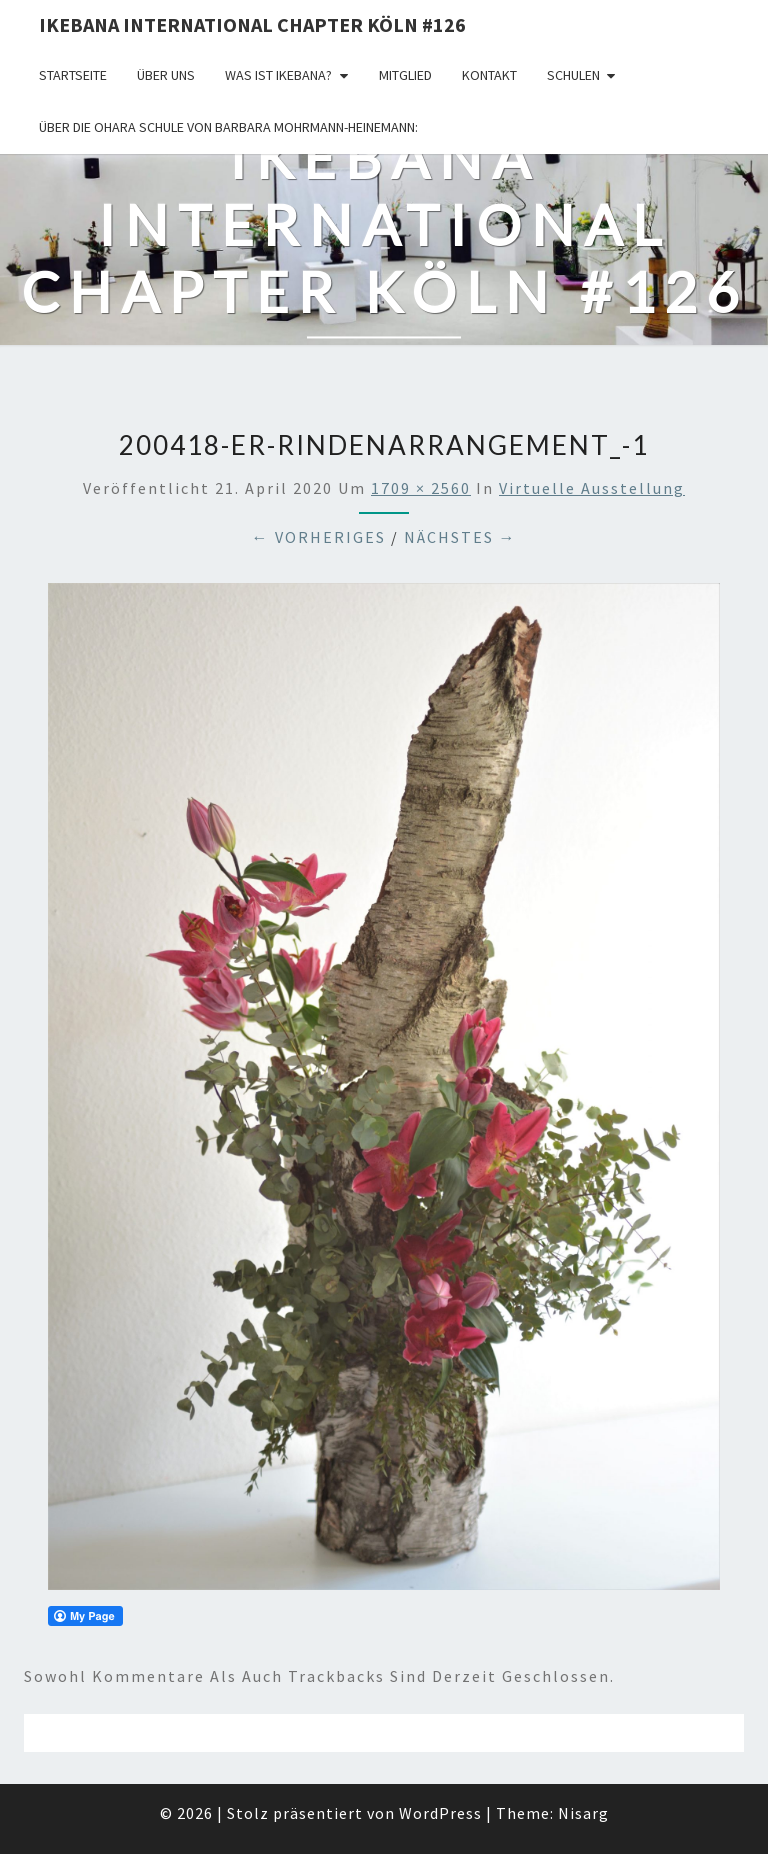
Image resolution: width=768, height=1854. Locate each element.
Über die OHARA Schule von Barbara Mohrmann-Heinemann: (228, 127)
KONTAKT (489, 75)
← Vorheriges (319, 537)
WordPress (440, 1813)
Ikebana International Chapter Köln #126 (252, 24)
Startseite (73, 75)
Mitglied (405, 75)
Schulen (573, 75)
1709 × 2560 (421, 488)
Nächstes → (460, 537)
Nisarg (583, 1813)
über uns (166, 75)
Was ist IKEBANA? (278, 75)
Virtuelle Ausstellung (592, 488)
